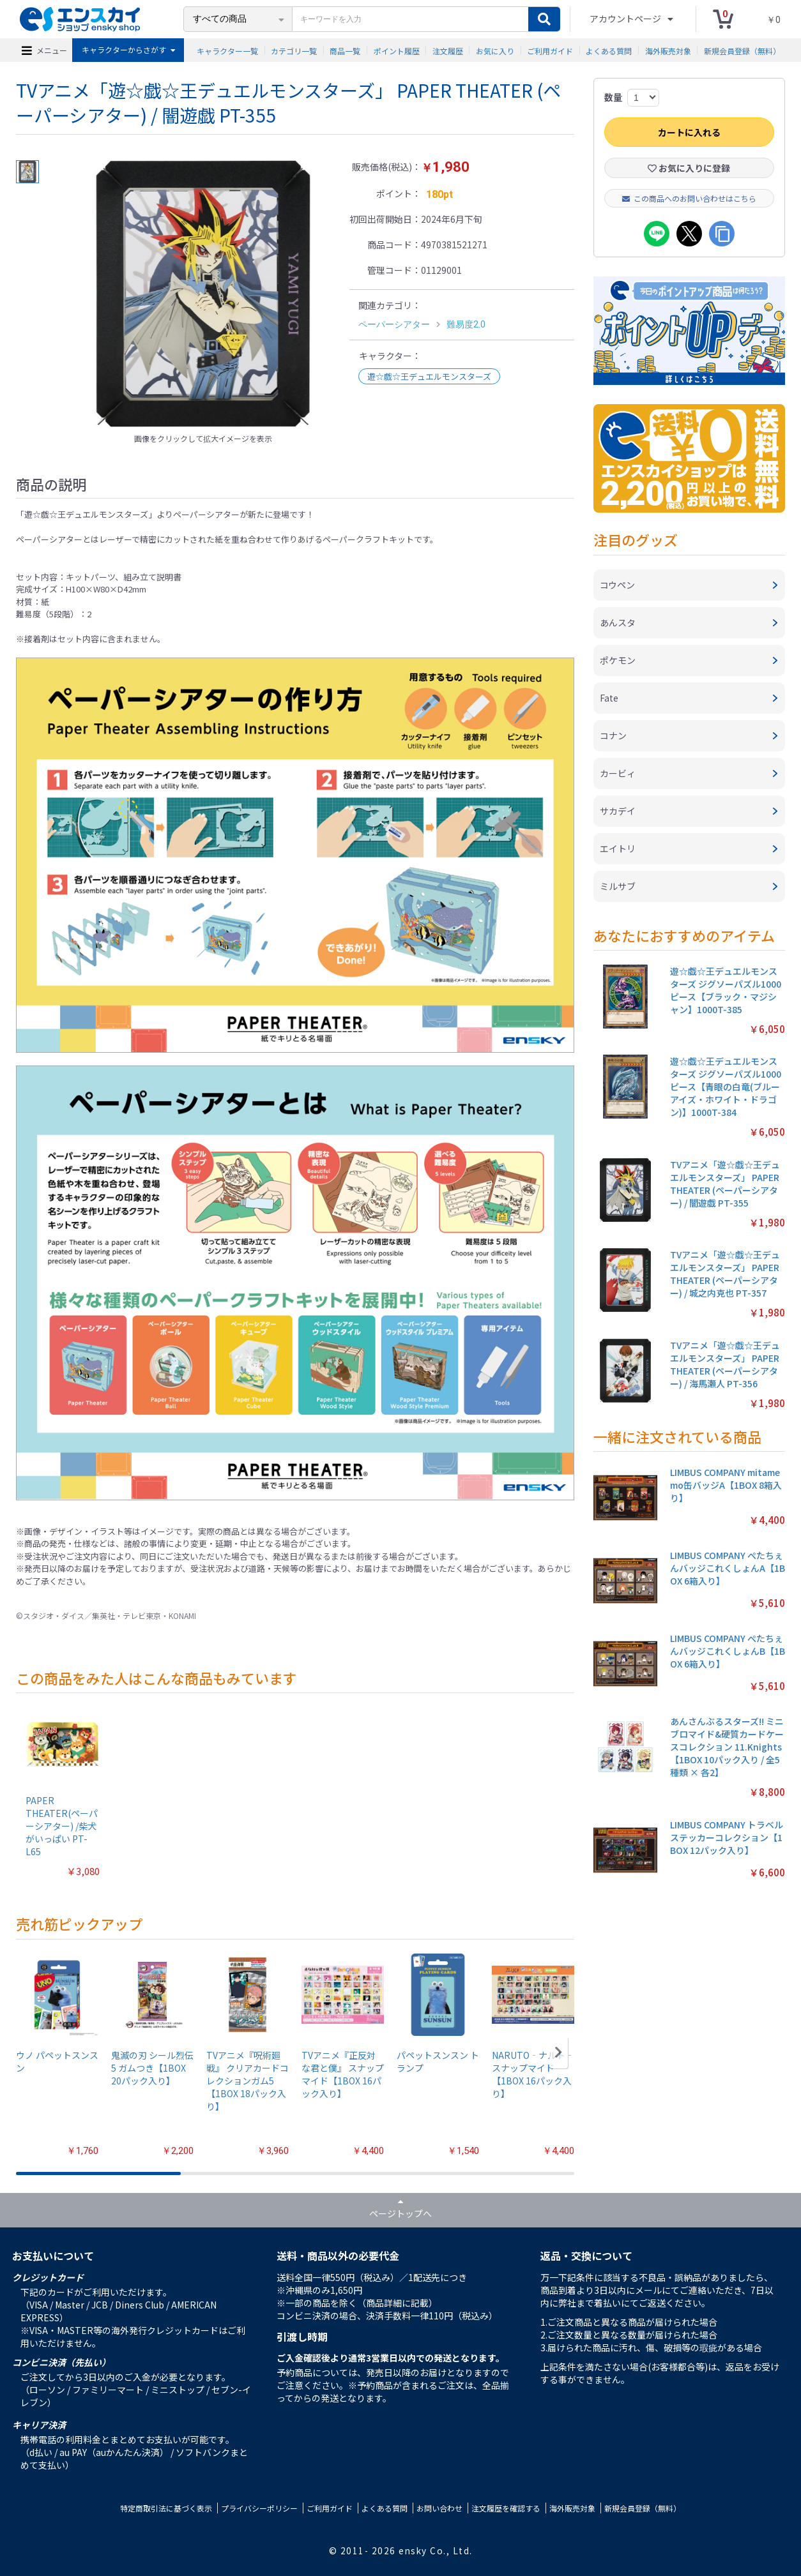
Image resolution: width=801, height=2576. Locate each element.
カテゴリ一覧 (294, 50)
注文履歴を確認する (505, 2508)
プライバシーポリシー (259, 2508)
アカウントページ (626, 18)
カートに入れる (689, 132)
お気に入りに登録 (689, 168)
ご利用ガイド (550, 50)
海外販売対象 (668, 50)
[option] (203, 293)
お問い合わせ (439, 2508)
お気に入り (495, 50)
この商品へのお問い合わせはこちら (689, 198)
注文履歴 (447, 50)
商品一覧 (345, 50)
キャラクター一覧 (227, 50)
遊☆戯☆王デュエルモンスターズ (429, 376)
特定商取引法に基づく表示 (166, 2508)
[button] (558, 2052)
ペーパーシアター (394, 324)
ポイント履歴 (397, 50)
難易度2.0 (465, 324)
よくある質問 (609, 50)
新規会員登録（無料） (742, 50)
